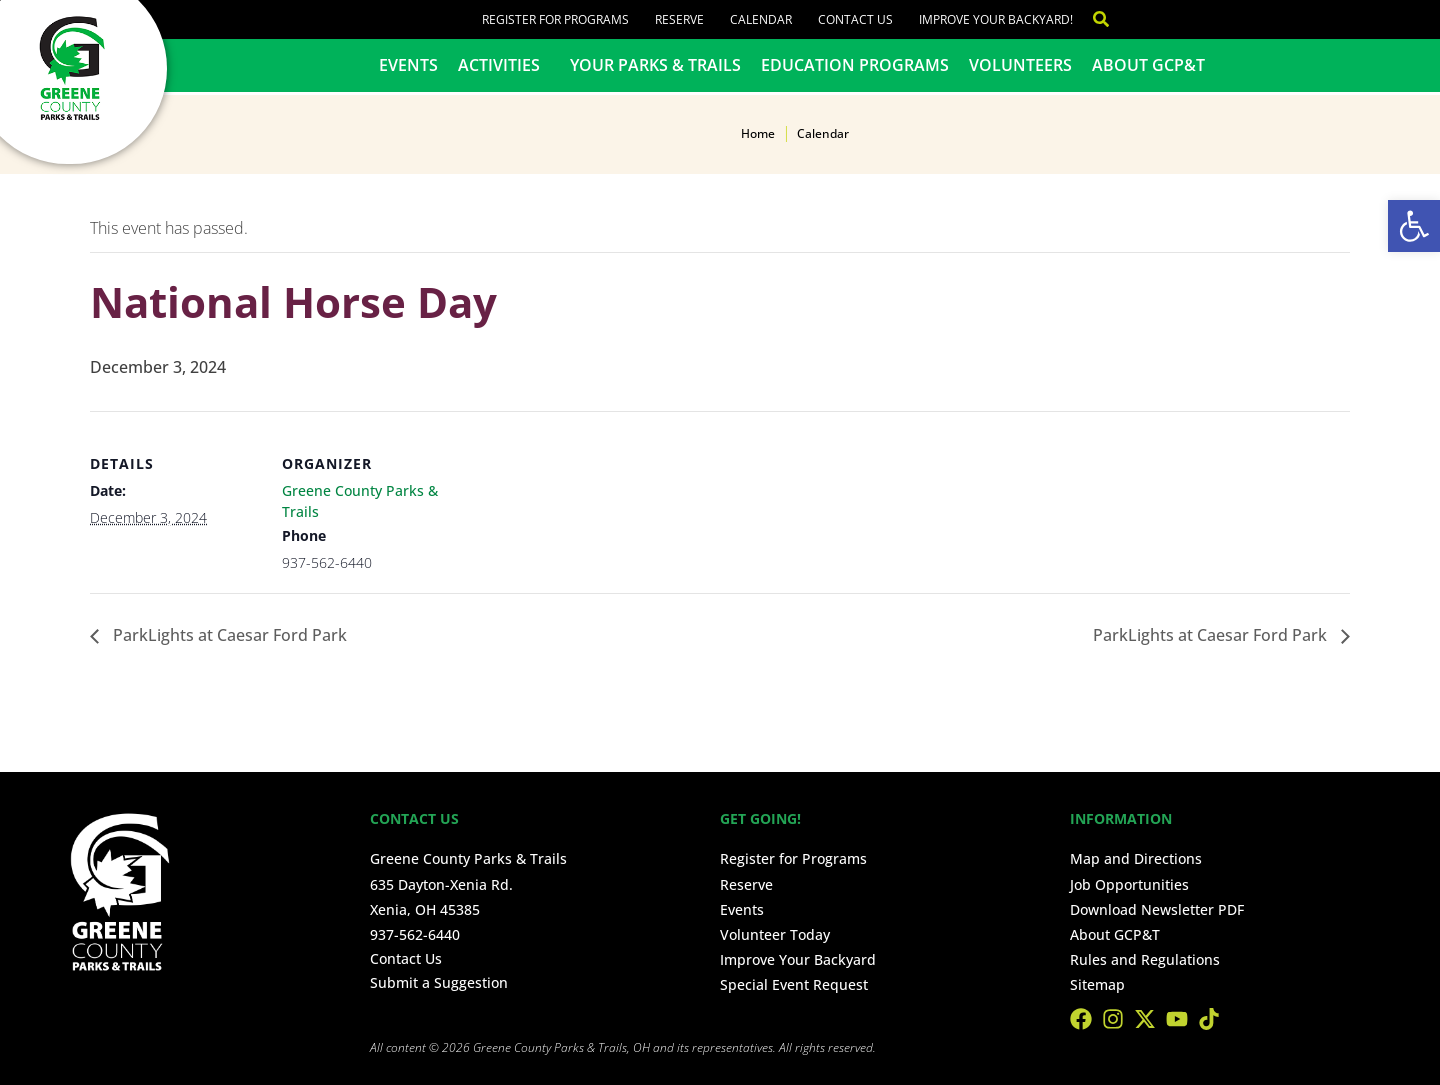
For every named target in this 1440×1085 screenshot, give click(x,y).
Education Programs (855, 65)
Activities (504, 65)
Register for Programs (555, 19)
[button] (1414, 226)
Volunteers (1020, 65)
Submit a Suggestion (439, 982)
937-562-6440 (415, 934)
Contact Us (855, 19)
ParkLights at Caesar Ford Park (228, 635)
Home (758, 133)
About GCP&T (1148, 65)
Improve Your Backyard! (996, 19)
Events (408, 65)
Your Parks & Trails (655, 65)
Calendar (761, 19)
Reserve (679, 19)
